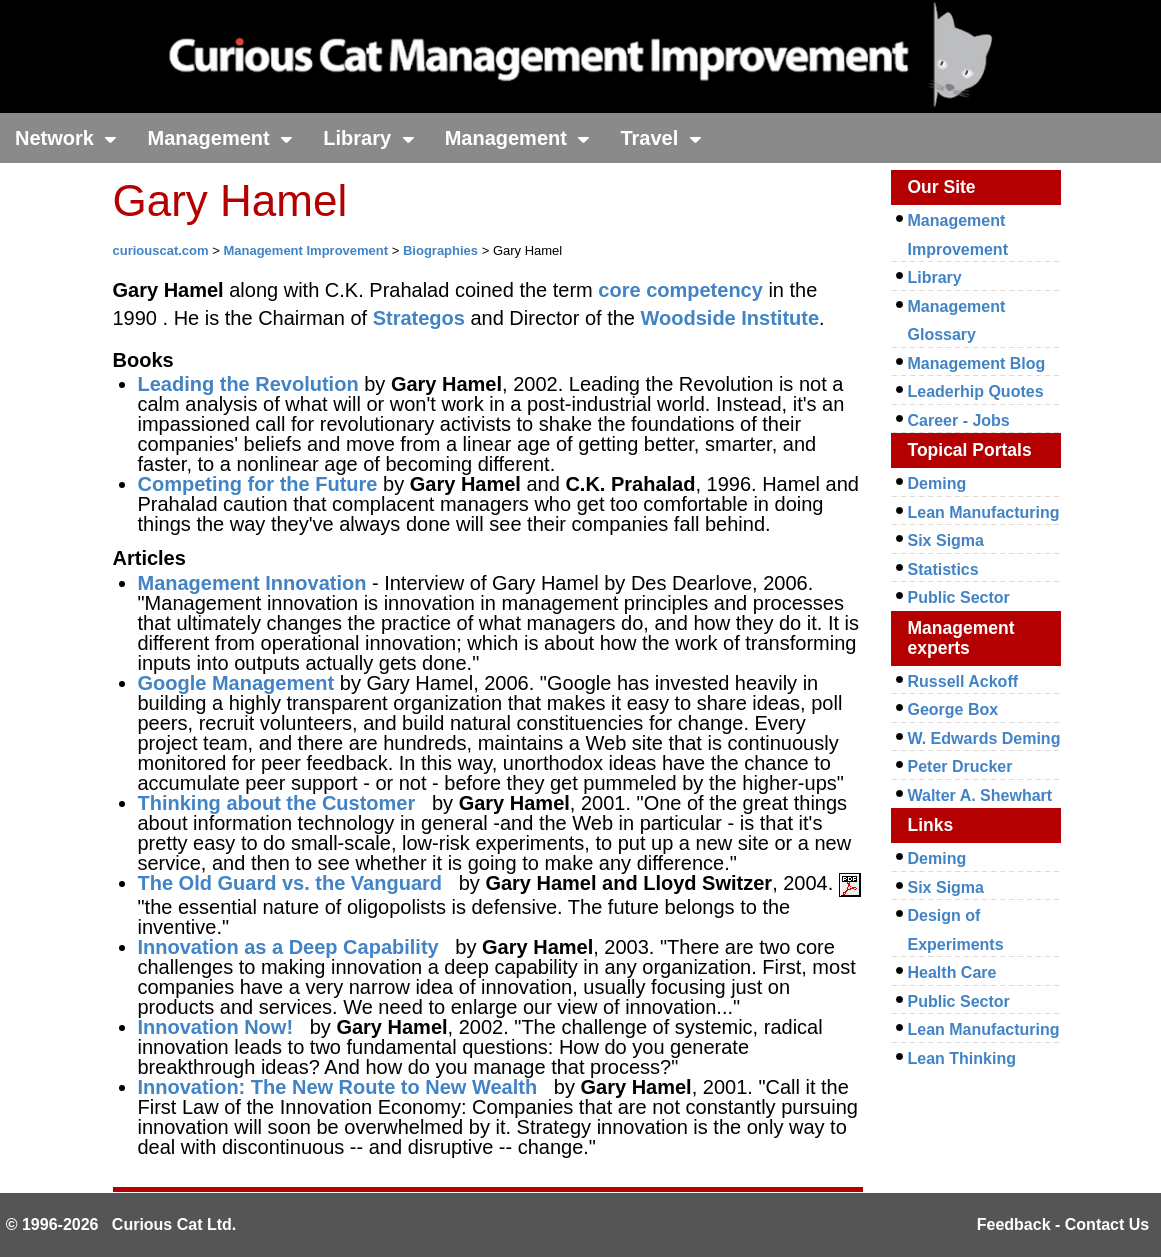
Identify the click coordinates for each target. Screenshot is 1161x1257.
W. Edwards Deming (984, 738)
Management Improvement (305, 250)
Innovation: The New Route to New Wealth (338, 1087)
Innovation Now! (216, 1027)
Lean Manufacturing (984, 512)
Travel (660, 138)
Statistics (943, 569)
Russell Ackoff (963, 681)
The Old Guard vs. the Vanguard (290, 883)
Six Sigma (946, 540)
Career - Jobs (959, 420)
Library (368, 138)
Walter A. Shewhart (980, 795)
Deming (937, 483)
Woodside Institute (730, 318)
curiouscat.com (161, 250)
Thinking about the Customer (277, 803)
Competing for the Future (258, 484)
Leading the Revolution (248, 384)
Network (66, 138)
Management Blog (977, 363)
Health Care (952, 972)
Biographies (440, 250)
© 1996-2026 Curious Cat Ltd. (121, 1224)
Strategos (419, 318)
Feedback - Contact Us (1063, 1224)
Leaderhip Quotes (976, 391)
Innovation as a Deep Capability (288, 947)
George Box (953, 709)
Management (220, 138)
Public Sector (959, 597)
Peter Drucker (960, 766)
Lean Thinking (962, 1058)
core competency (680, 290)
